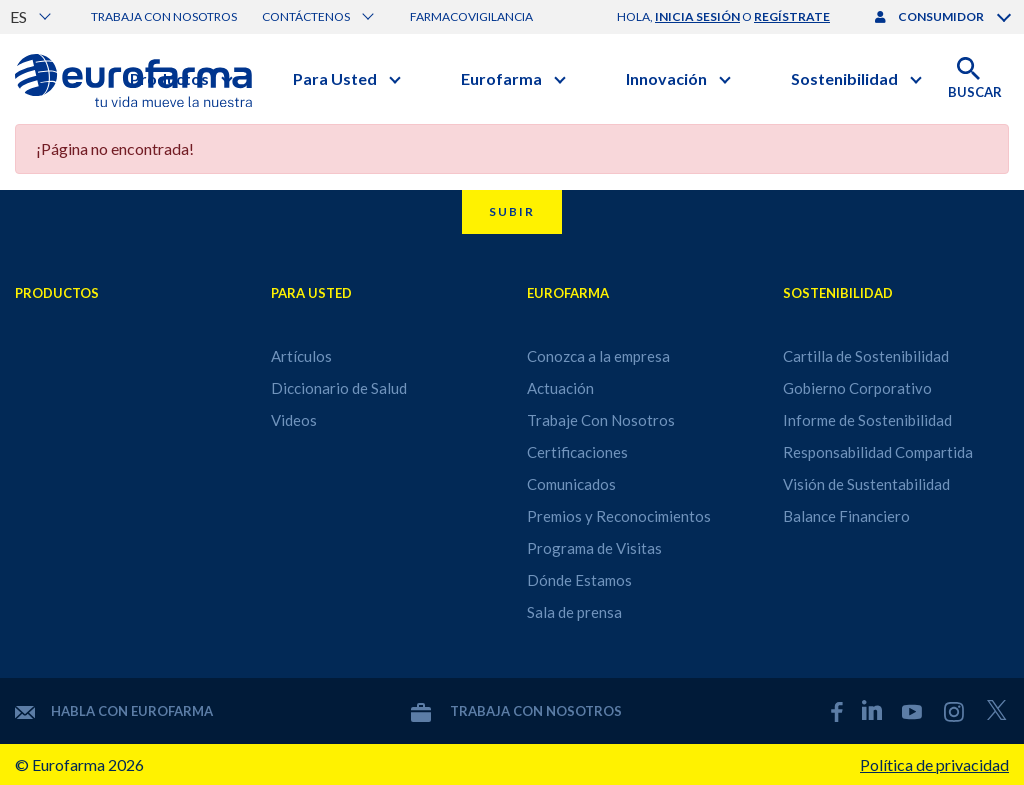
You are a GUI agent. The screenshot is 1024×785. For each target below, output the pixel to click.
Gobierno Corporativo (857, 388)
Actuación (560, 388)
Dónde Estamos (579, 580)
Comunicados (571, 484)
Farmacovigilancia (471, 16)
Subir (512, 211)
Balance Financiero (846, 516)
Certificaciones (577, 452)
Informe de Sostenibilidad (867, 420)
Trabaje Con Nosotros (601, 420)
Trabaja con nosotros (164, 16)
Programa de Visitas (594, 548)
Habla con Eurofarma (114, 711)
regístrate (792, 16)
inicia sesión (697, 16)
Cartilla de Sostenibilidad (866, 356)
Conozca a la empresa (598, 356)
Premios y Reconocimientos (619, 516)
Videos (294, 420)
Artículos (301, 356)
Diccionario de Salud (339, 388)
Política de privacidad (934, 764)
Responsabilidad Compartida (878, 452)
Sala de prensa (574, 612)
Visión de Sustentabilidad (866, 484)
